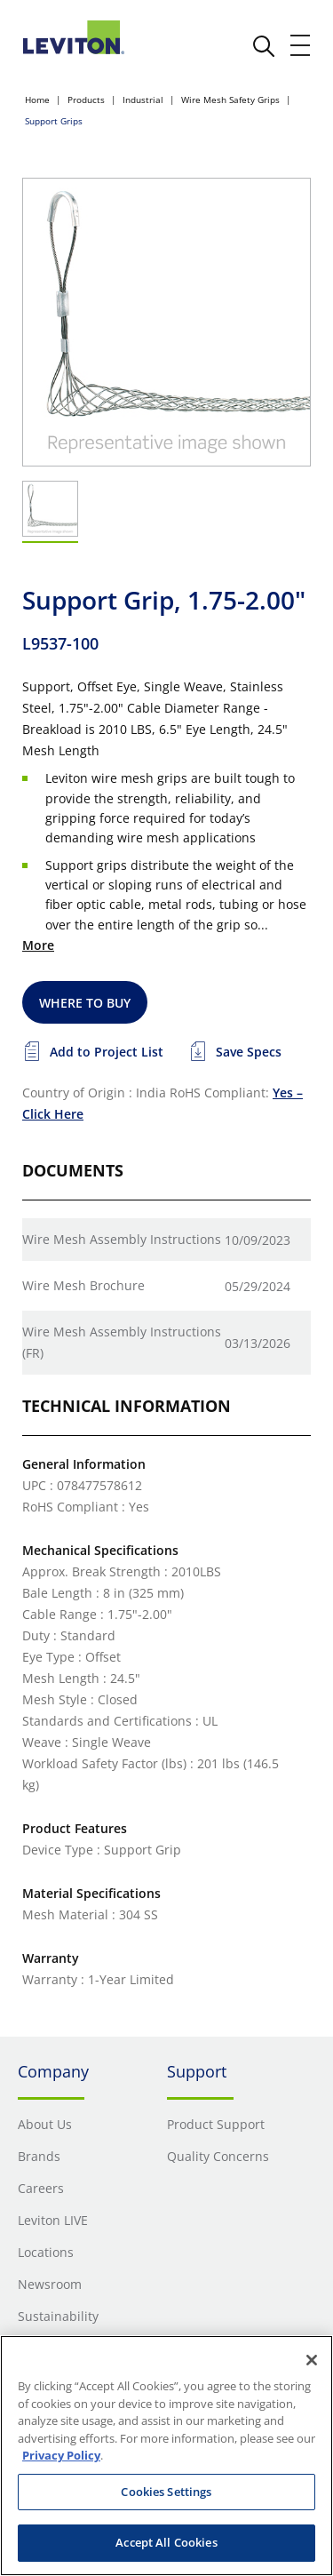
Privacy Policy (61, 2455)
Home (37, 99)
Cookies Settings (166, 2492)
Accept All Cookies (166, 2542)
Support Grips (54, 121)
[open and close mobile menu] (301, 45)
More (38, 945)
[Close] (311, 2360)
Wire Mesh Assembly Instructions (121, 1239)
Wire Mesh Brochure (83, 1285)
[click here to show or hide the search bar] (263, 46)
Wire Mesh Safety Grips (230, 99)
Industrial (143, 99)
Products (86, 99)
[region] (166, 2455)
